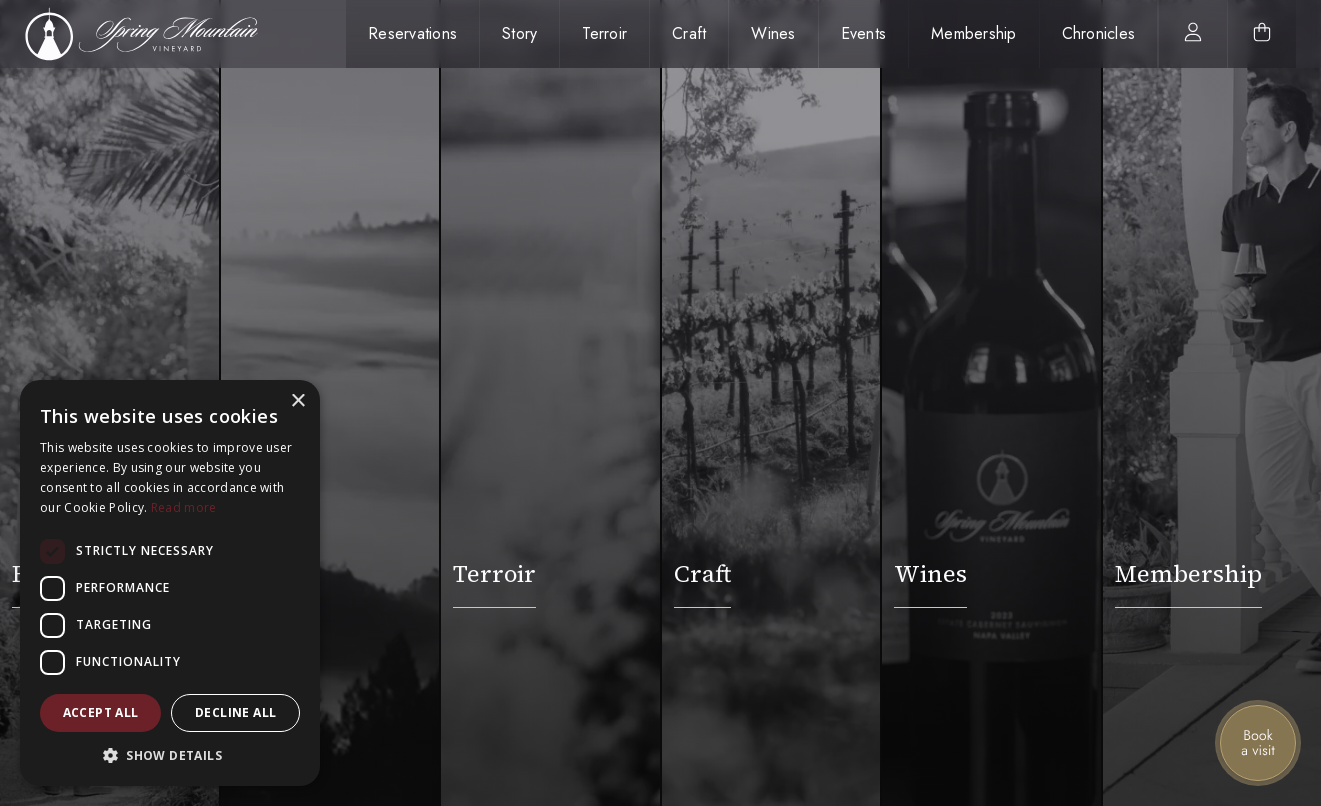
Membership (974, 33)
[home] (152, 34)
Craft (689, 33)
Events (864, 33)
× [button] (297, 401)
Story (519, 33)
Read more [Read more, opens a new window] (184, 507)
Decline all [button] (235, 712)
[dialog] (170, 583)
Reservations (412, 33)
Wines (773, 33)
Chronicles (1099, 33)
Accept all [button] (101, 712)
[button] (170, 755)
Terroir (604, 33)
